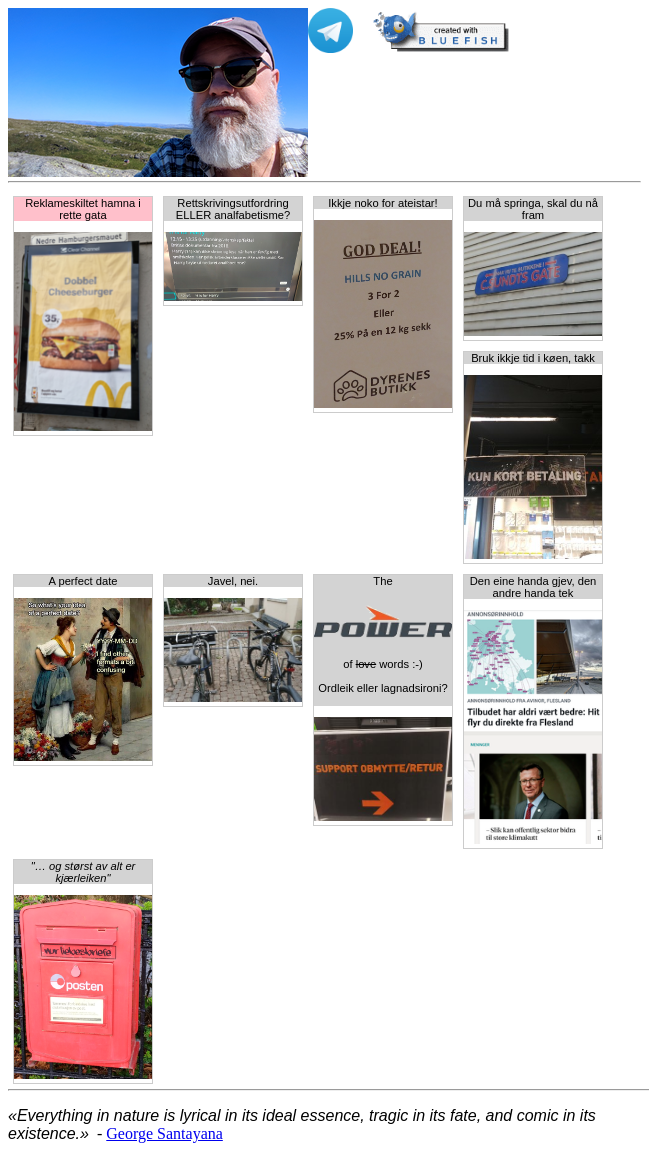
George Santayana (164, 1133)
